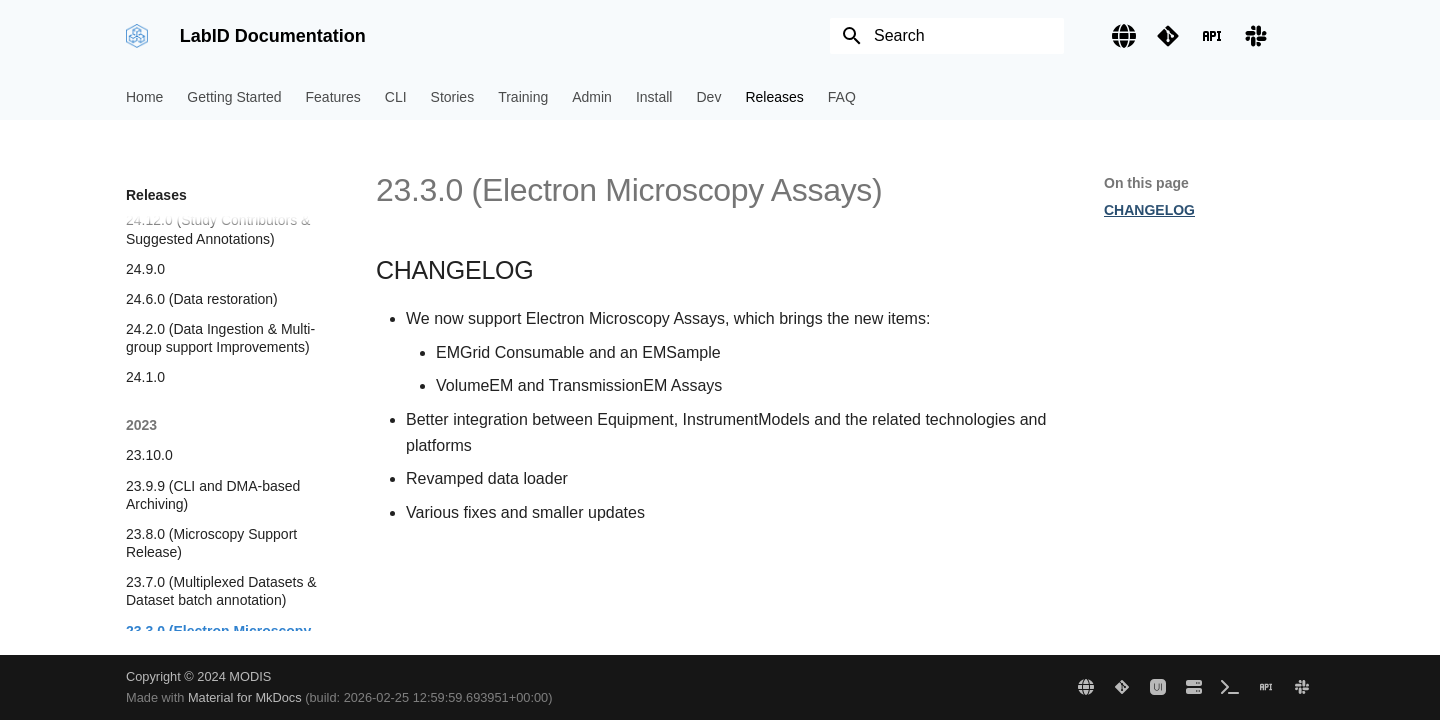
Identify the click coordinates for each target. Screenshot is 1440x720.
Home (144, 97)
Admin (592, 97)
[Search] (947, 36)
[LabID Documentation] (137, 36)
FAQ (842, 97)
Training (523, 97)
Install (654, 97)
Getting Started (234, 97)
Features (333, 97)
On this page (1146, 183)
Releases (774, 97)
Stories (453, 97)
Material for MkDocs (246, 697)
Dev (708, 97)
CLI (396, 97)
